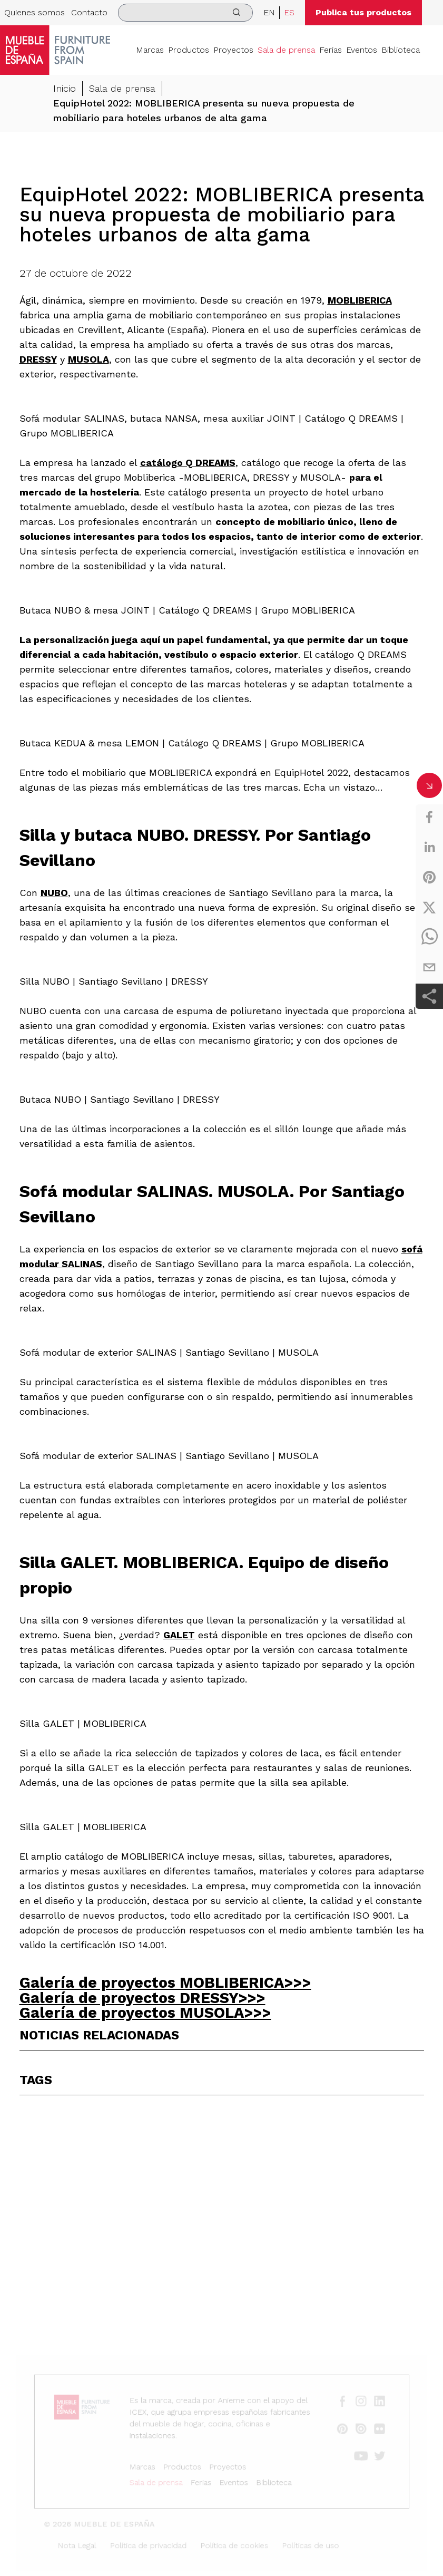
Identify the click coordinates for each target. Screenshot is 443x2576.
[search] (185, 13)
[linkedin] (429, 847)
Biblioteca (400, 50)
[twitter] (429, 907)
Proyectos (233, 50)
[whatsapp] (429, 937)
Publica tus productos (363, 12)
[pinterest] (429, 877)
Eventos (361, 50)
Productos (188, 50)
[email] (429, 967)
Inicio (64, 88)
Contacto (89, 12)
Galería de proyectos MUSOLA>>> (145, 2012)
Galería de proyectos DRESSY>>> (142, 1998)
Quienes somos (34, 12)
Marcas (150, 50)
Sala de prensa (286, 50)
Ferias (330, 50)
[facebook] (429, 817)
